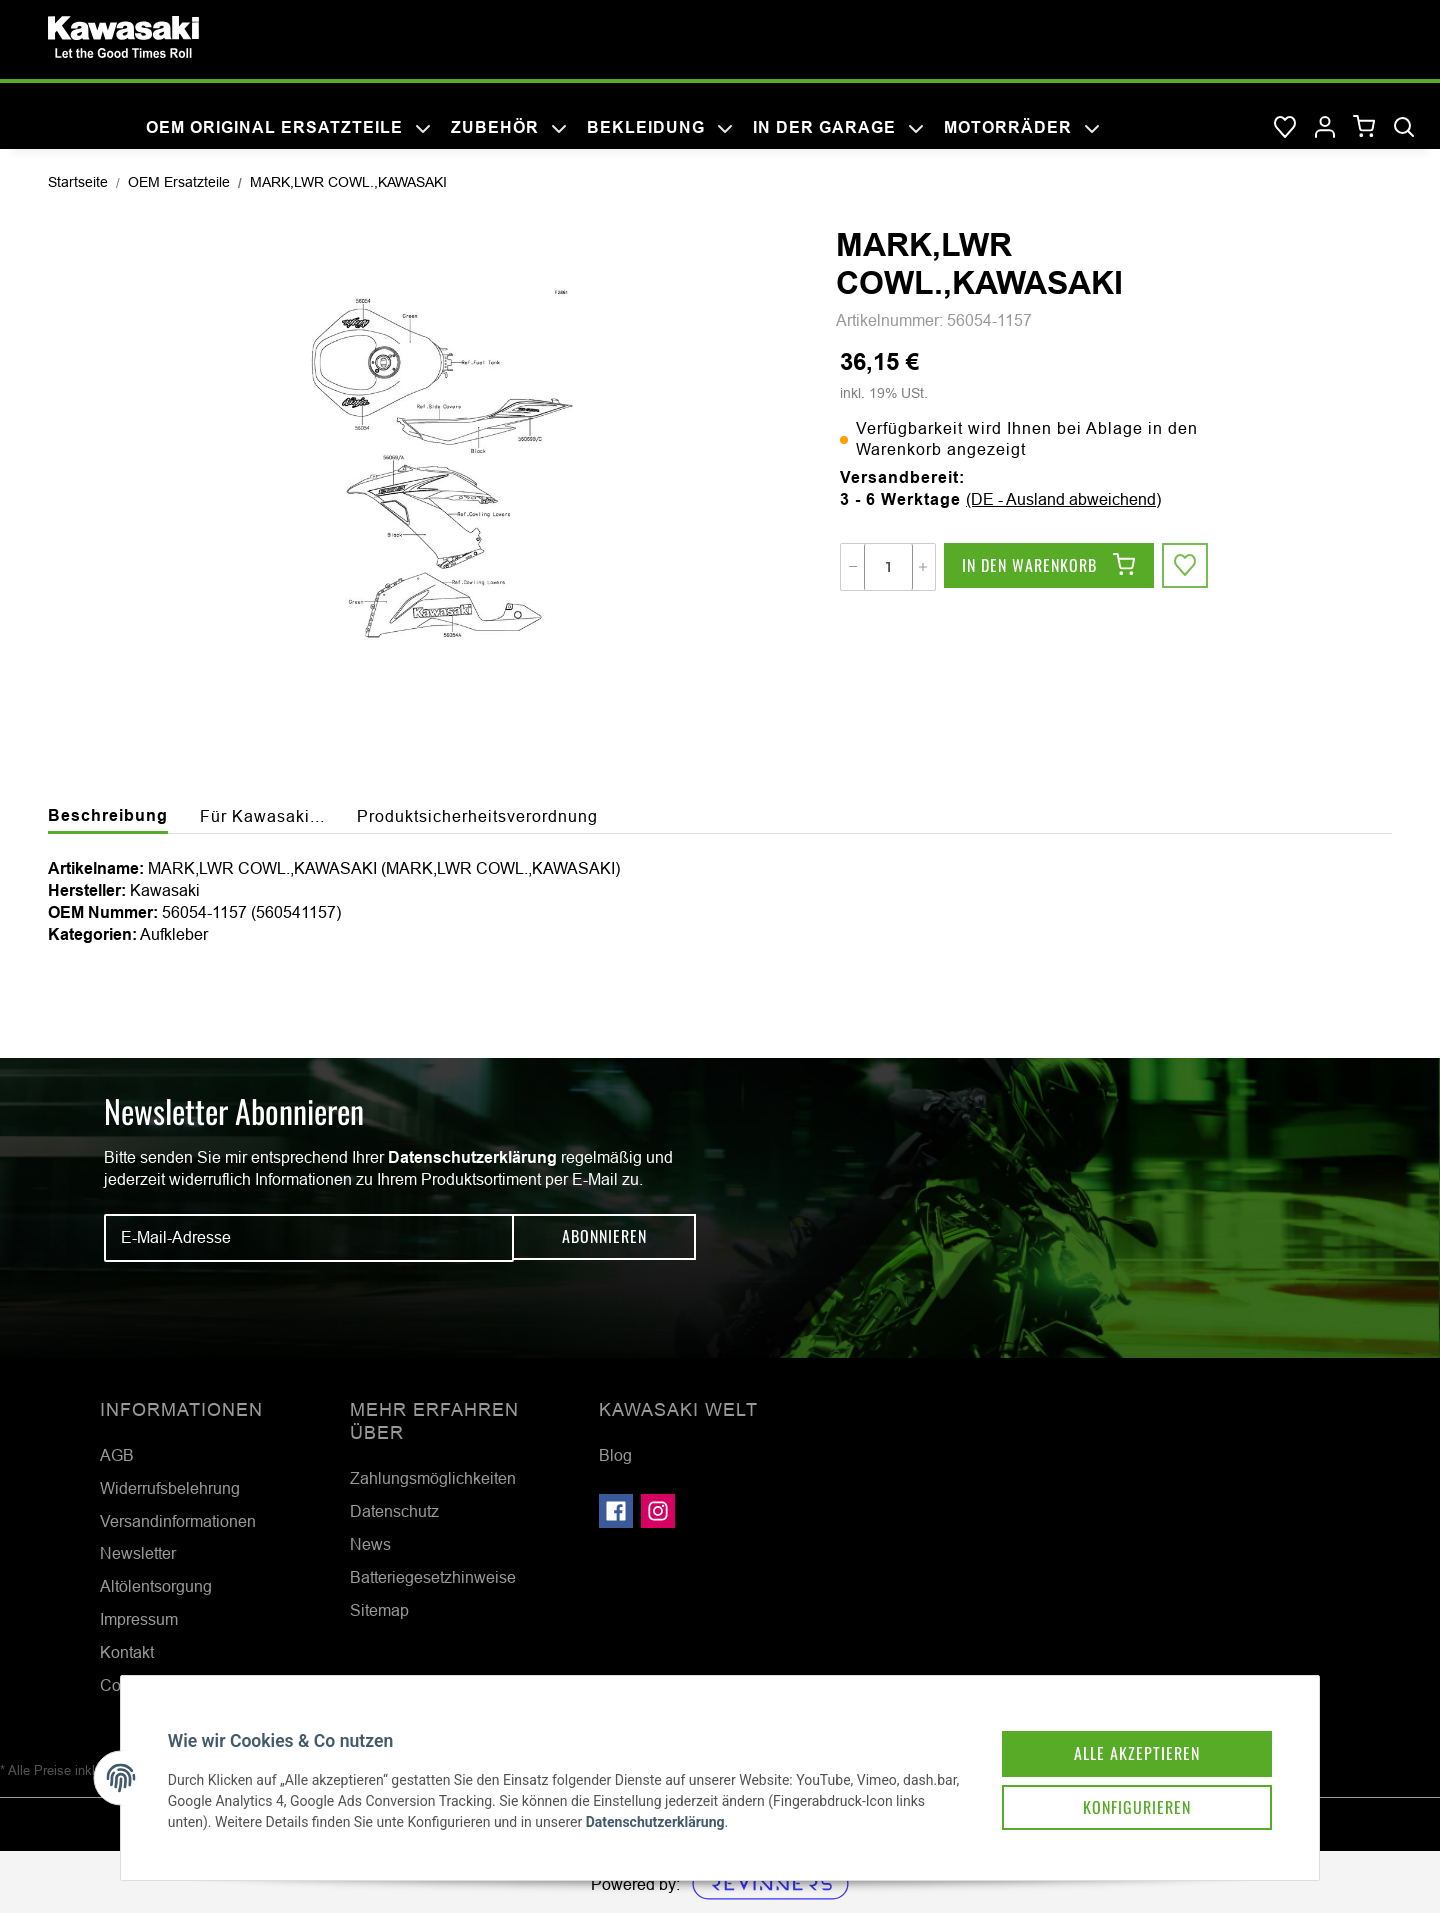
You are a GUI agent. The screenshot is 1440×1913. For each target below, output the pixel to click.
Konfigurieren (1124, 1795)
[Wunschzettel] (1285, 128)
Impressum (139, 1619)
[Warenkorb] (1364, 127)
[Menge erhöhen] (923, 567)
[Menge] (888, 567)
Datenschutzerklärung (472, 1157)
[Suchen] (1404, 128)
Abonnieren (604, 1237)
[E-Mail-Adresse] (309, 1238)
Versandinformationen (178, 1521)
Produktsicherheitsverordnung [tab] (477, 816)
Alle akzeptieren (1124, 1739)
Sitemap (379, 1610)
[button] (1325, 128)
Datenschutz (394, 1511)
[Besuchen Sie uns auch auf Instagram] (658, 1511)
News (370, 1544)
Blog (615, 1455)
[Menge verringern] (853, 567)
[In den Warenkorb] (1049, 567)
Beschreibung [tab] (108, 815)
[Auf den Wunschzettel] (1186, 567)
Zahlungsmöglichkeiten (433, 1478)
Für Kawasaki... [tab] (262, 816)
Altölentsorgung (156, 1586)
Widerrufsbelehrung (170, 1488)
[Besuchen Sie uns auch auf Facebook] (616, 1511)
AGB (117, 1455)
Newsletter (138, 1553)
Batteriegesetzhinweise (433, 1577)
